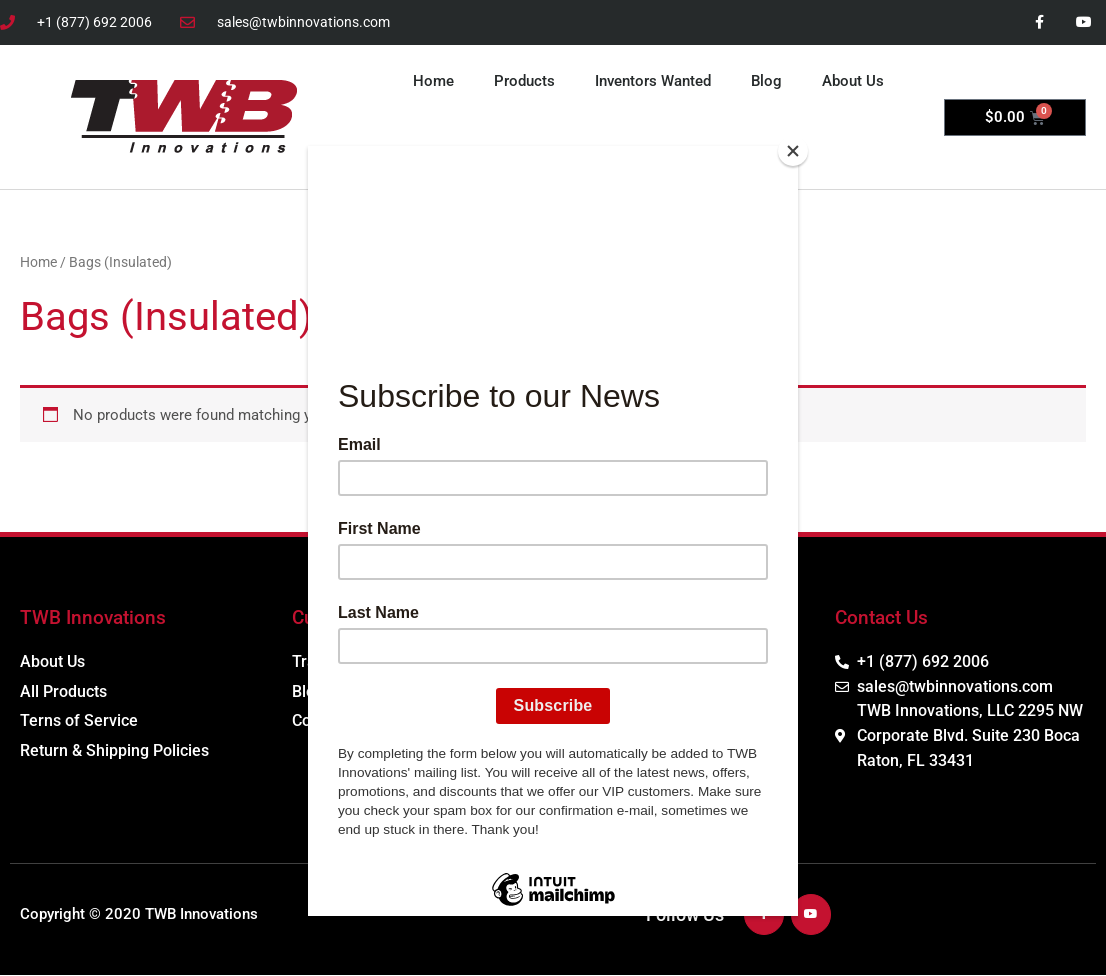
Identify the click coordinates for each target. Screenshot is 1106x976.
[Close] (793, 151)
